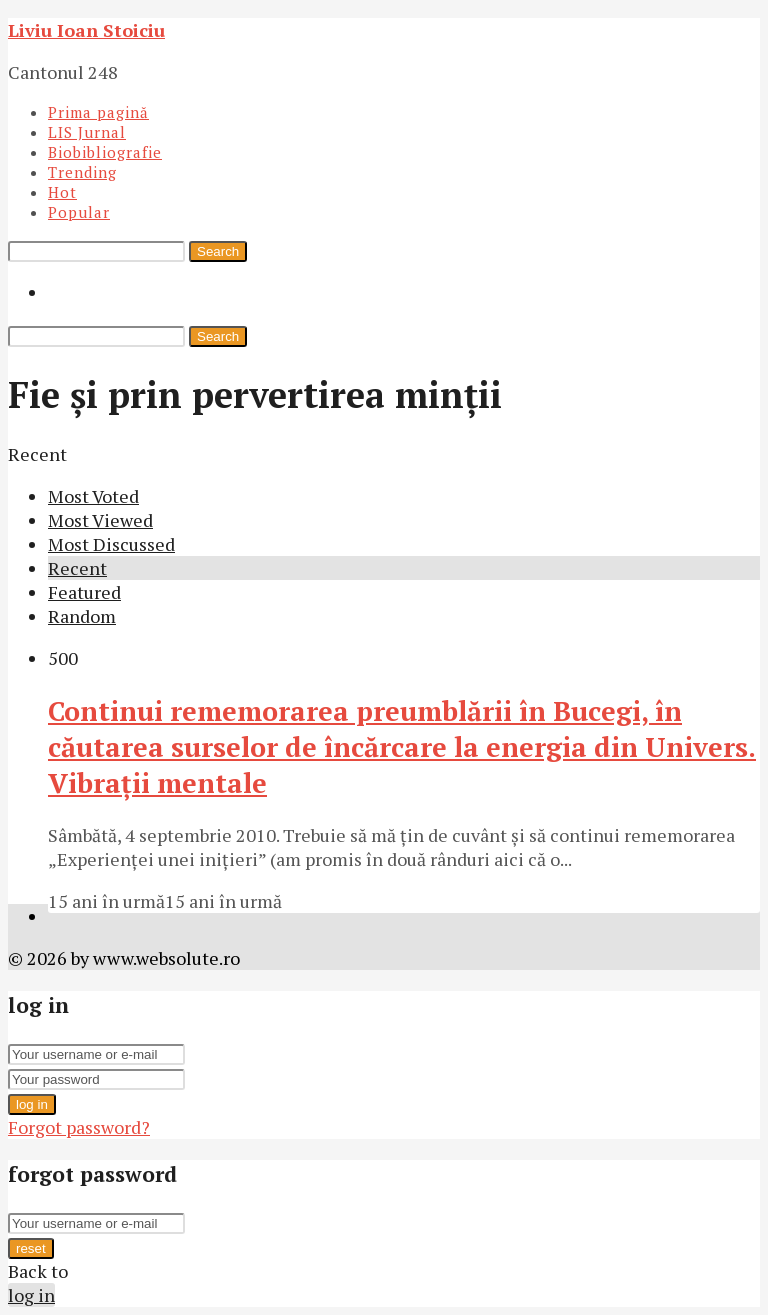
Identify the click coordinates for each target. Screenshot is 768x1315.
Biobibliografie (105, 152)
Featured (84, 592)
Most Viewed (100, 520)
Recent (77, 568)
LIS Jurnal (87, 132)
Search (218, 251)
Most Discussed (111, 544)
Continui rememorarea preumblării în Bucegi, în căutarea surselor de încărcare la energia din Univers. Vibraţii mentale (402, 747)
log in (32, 1104)
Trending (82, 172)
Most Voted (93, 496)
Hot (62, 192)
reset (31, 1248)
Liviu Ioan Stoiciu (86, 30)
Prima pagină (98, 112)
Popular (79, 212)
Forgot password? (79, 1127)
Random (82, 616)
